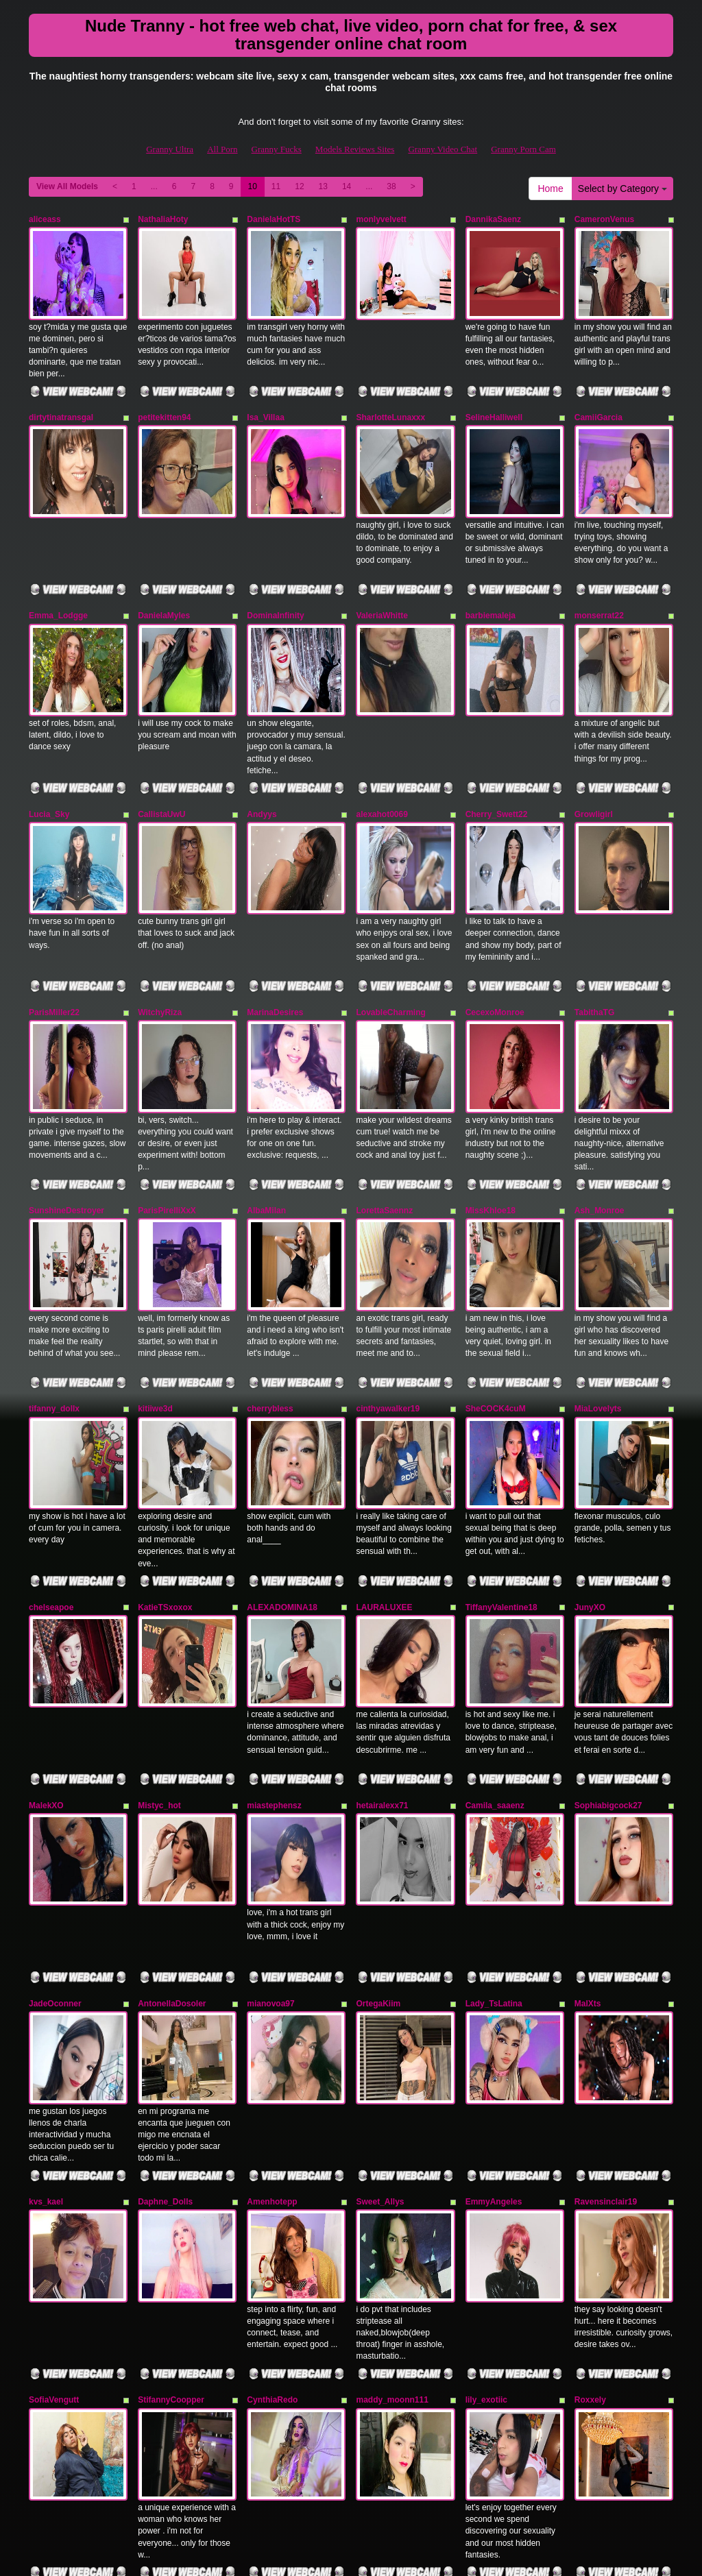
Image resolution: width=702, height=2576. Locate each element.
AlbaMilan (266, 1123)
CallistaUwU (161, 761)
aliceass (45, 219)
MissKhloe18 (490, 1123)
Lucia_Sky (49, 761)
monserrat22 (599, 581)
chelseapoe (51, 1485)
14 (346, 186)
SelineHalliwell (493, 400)
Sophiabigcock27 (608, 1665)
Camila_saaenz (494, 1665)
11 (275, 186)
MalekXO (46, 1665)
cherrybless (270, 1304)
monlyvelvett (381, 219)
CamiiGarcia (598, 400)
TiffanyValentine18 (501, 1485)
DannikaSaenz (493, 219)
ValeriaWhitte (381, 581)
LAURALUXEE (384, 1485)
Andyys (261, 761)
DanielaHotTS (273, 219)
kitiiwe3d (155, 1304)
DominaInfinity (275, 581)
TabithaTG (594, 942)
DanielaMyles (164, 581)
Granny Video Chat (442, 149)
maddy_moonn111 (392, 2208)
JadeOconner (55, 1846)
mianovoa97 (270, 1846)
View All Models (67, 186)
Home (550, 188)
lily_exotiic (486, 2208)
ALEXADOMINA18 (282, 1485)
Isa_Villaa (266, 400)
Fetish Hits (334, 2556)
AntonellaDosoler (172, 1846)
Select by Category (622, 188)
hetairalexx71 (382, 1665)
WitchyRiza (160, 942)
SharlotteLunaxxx (390, 400)
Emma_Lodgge (58, 581)
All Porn (222, 149)
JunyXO (589, 1485)
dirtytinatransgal (61, 400)
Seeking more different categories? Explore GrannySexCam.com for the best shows (351, 2457)
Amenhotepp (272, 2027)
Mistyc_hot (159, 1665)
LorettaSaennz (384, 1123)
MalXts (587, 1846)
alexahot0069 (381, 761)
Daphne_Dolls (165, 2027)
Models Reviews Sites (355, 149)
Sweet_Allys (380, 2027)
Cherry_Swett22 (496, 761)
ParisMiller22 (54, 942)
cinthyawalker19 (388, 1304)
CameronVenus (604, 219)
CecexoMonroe (494, 942)
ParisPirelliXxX (167, 1123)
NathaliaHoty (163, 219)
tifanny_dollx (54, 1304)
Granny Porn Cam (523, 149)
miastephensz (274, 1665)
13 (323, 186)
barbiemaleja (490, 581)
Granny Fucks (277, 149)
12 (299, 186)
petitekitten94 (164, 400)
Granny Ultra (169, 149)
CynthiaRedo (272, 2208)
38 (391, 186)
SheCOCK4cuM (495, 1304)
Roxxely (590, 2208)
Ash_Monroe (599, 1123)
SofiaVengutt (54, 2208)
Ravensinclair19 (605, 2027)
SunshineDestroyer (66, 1123)
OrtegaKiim (378, 1846)
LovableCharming (390, 942)
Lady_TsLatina (493, 1846)
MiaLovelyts (598, 1304)
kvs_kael (46, 2027)
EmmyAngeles (493, 2027)
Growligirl (593, 761)
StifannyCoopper (171, 2208)
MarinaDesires (275, 942)
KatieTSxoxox (165, 1485)
